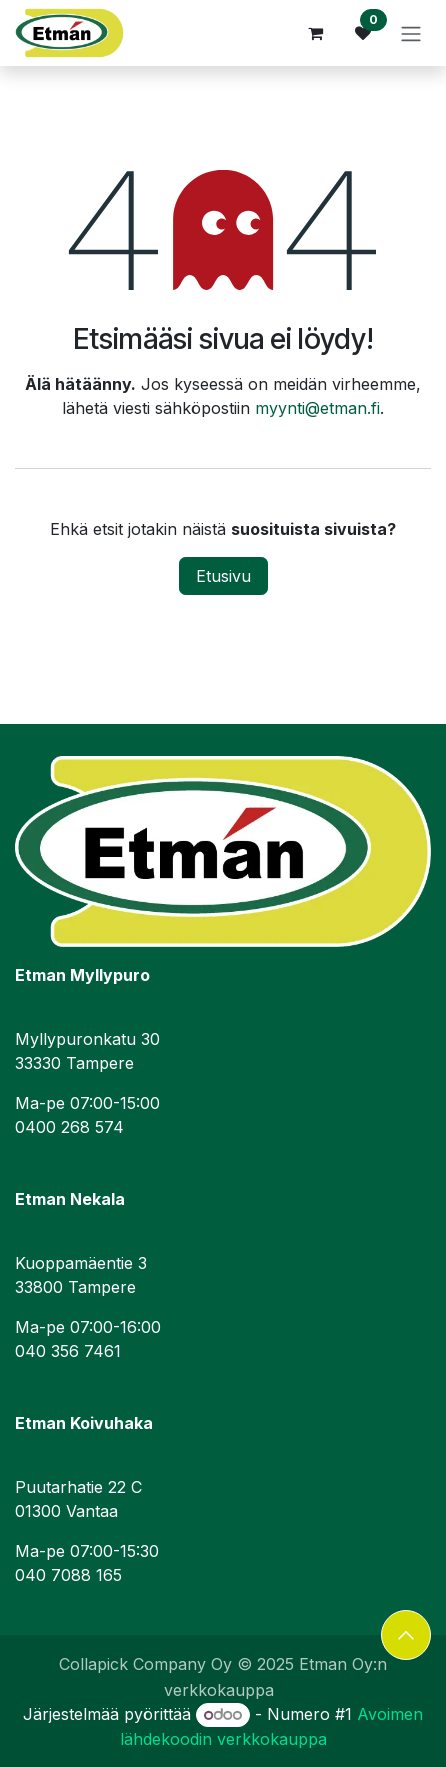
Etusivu (223, 576)
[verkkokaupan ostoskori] (315, 33)
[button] (406, 1635)
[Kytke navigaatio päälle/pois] (411, 33)
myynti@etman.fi (317, 408)
